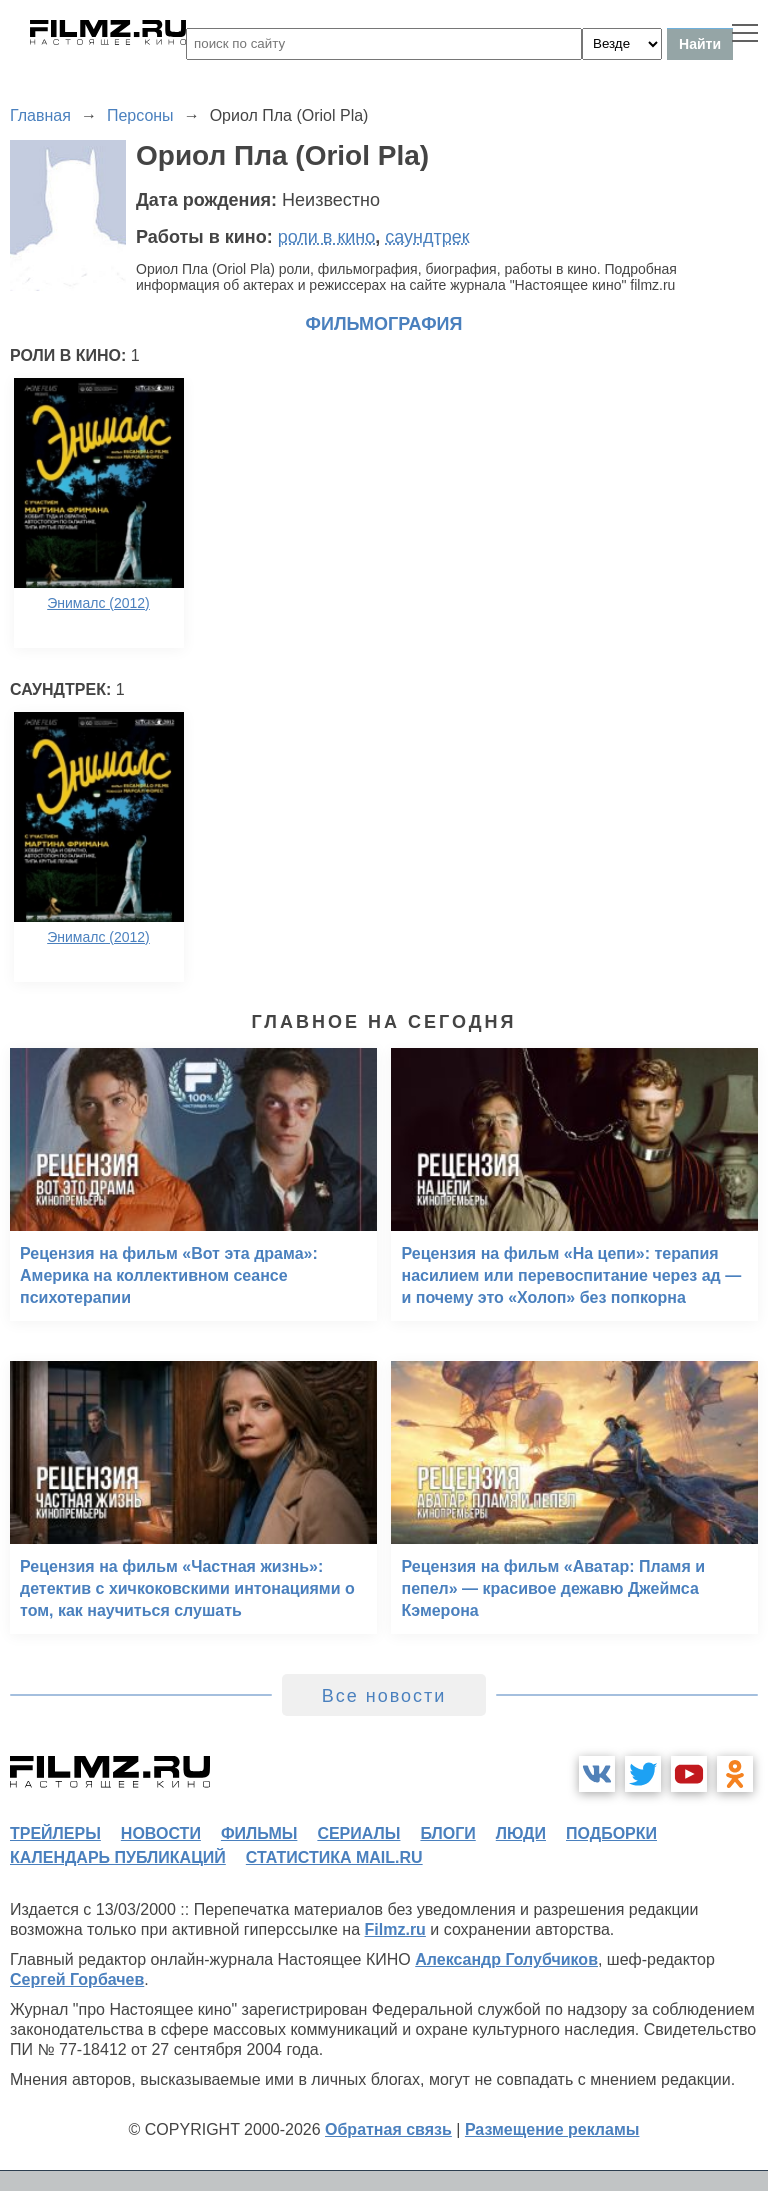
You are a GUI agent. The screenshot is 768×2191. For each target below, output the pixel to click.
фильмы (259, 1833)
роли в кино (327, 237)
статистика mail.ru (334, 1857)
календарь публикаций (118, 1857)
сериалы (358, 1833)
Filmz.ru (395, 1929)
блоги (447, 1833)
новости (161, 1833)
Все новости (384, 1696)
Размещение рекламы (552, 2129)
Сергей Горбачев (77, 1979)
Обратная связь (388, 2129)
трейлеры (55, 1833)
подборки (611, 1833)
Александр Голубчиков (506, 1959)
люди (521, 1833)
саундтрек (427, 237)
